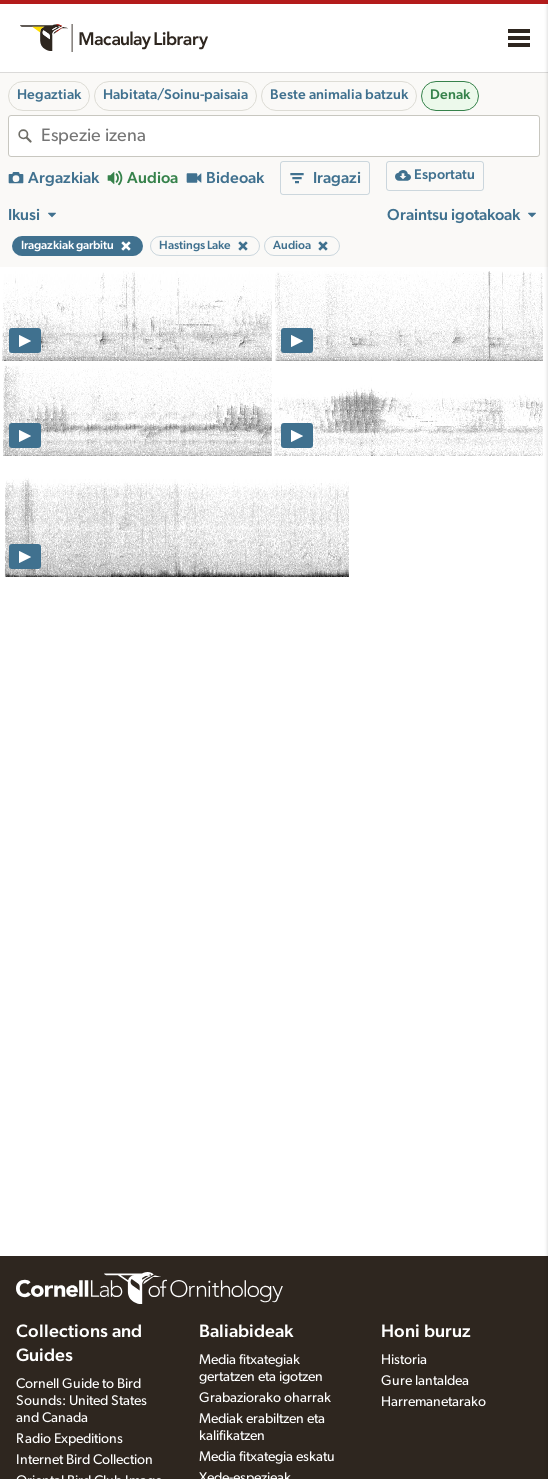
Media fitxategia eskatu (267, 1457)
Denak (450, 95)
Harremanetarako (433, 1402)
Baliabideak (246, 1332)
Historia (404, 1360)
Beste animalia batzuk (339, 95)
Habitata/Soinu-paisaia (175, 95)
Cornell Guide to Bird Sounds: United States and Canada (81, 1401)
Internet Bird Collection (84, 1460)
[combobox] (290, 136)
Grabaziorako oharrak (265, 1398)
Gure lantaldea (425, 1381)
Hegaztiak (49, 95)
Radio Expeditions (69, 1439)
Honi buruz (426, 1332)
